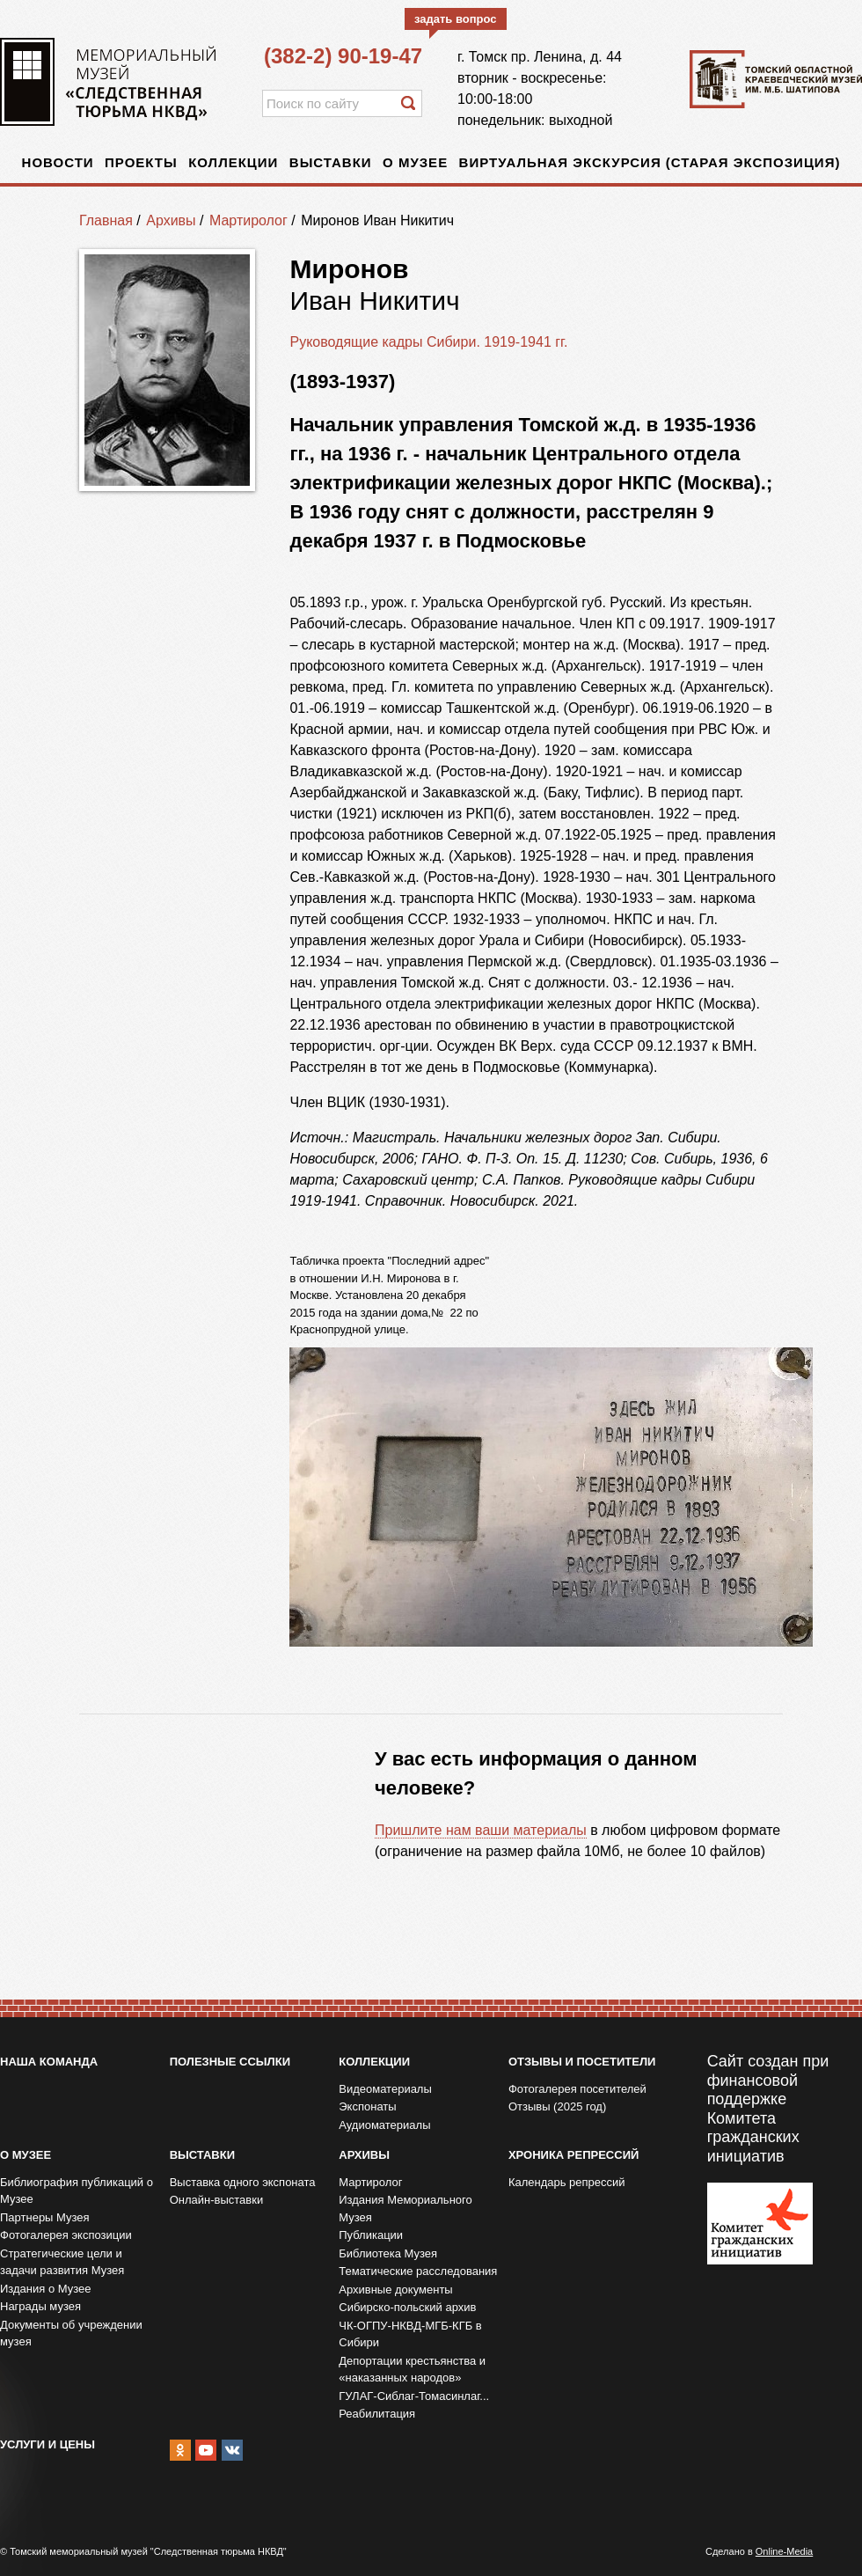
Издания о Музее (45, 2288)
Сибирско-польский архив (407, 2307)
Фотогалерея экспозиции (66, 2235)
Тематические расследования (418, 2271)
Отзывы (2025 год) (557, 2106)
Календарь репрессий (566, 2182)
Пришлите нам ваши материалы (481, 1830)
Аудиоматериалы (384, 2125)
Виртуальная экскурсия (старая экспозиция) (650, 162)
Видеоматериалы (385, 2088)
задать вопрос (455, 19)
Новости (58, 162)
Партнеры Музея (45, 2217)
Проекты (141, 162)
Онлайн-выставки (217, 2199)
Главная (106, 220)
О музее (415, 162)
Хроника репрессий (573, 2154)
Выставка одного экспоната (243, 2182)
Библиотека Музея (388, 2253)
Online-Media (784, 2551)
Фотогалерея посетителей (577, 2088)
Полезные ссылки (230, 2061)
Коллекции (233, 162)
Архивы (170, 220)
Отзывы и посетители (581, 2061)
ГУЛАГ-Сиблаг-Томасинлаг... (414, 2396)
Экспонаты (367, 2106)
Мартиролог (248, 220)
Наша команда (49, 2061)
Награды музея (40, 2306)
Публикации (371, 2235)
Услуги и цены (47, 2444)
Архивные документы (395, 2289)
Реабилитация (377, 2413)
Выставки (330, 162)
